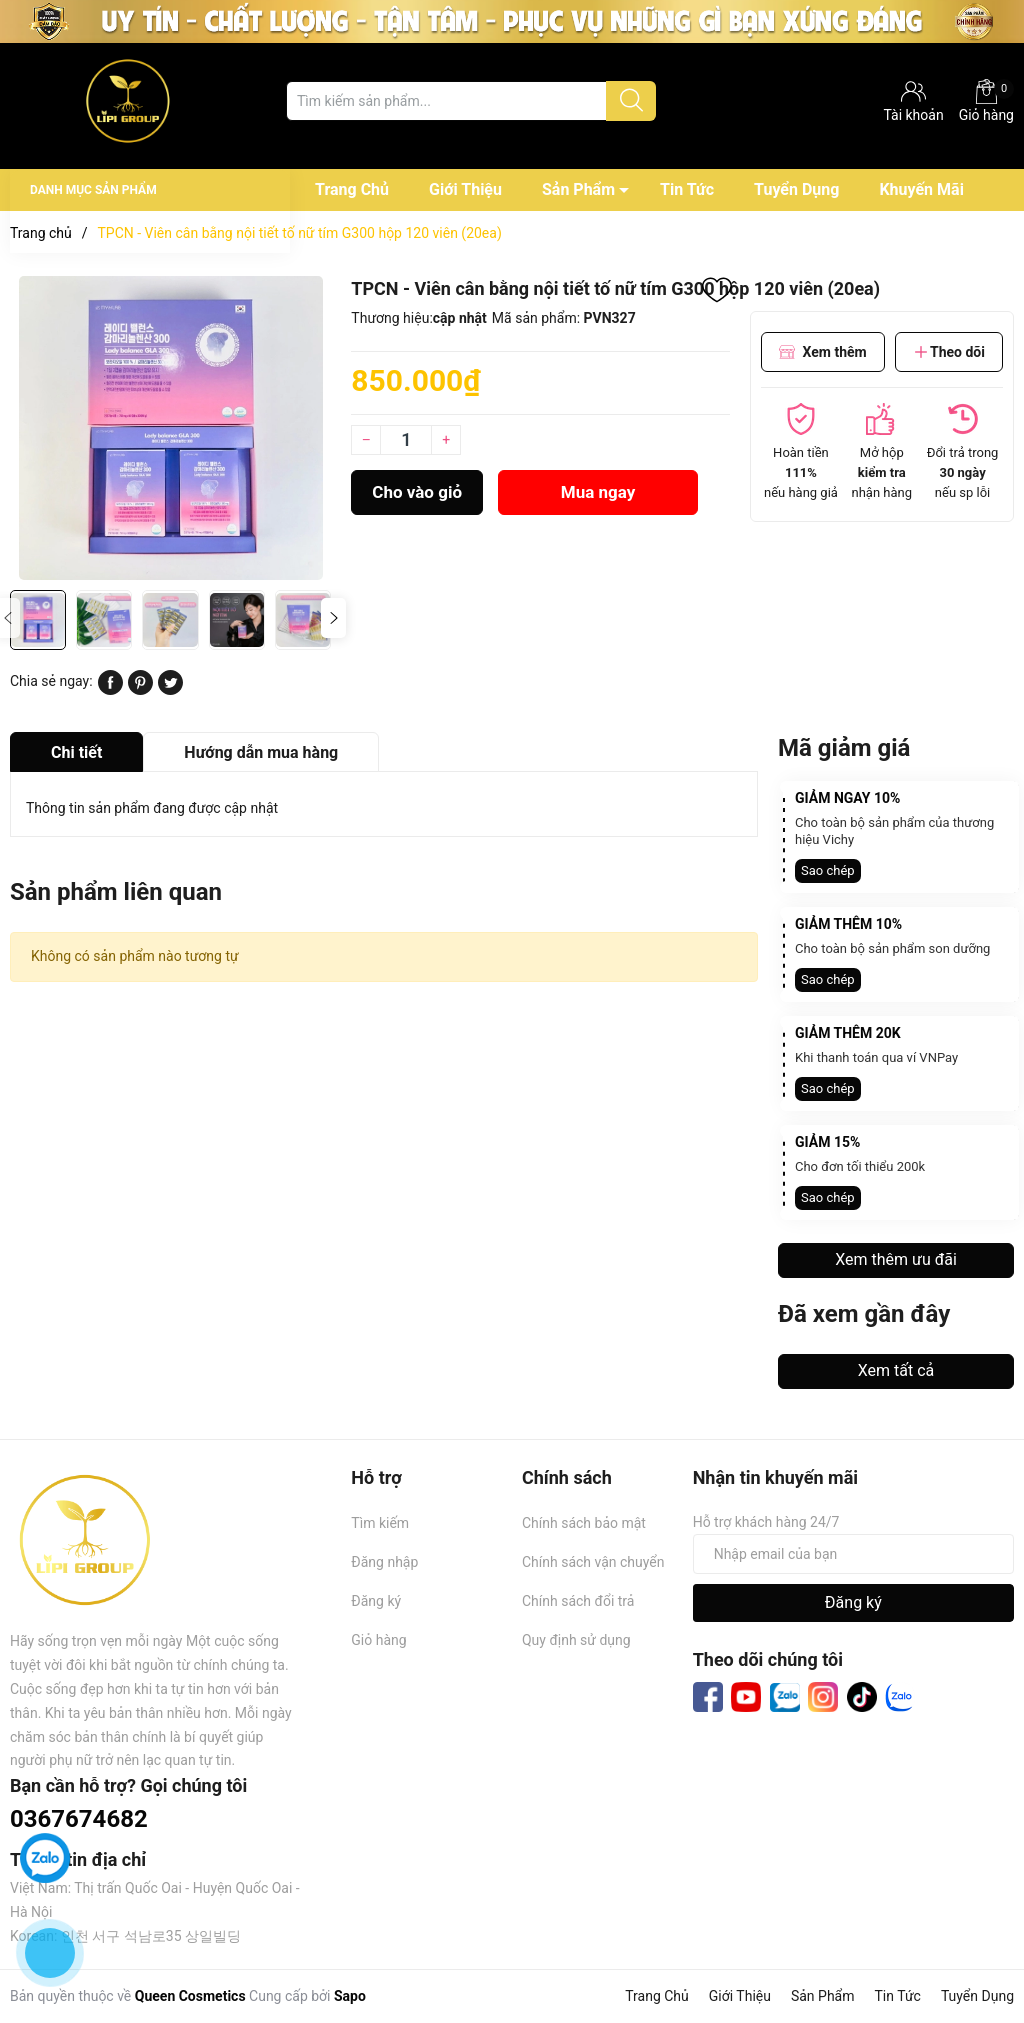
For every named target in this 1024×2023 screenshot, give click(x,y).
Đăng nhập (384, 1562)
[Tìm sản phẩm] (471, 101)
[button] (333, 618)
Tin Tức (687, 189)
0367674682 (79, 1819)
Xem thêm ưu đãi (896, 1259)
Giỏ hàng (986, 101)
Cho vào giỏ (417, 492)
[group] (170, 428)
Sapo (350, 1996)
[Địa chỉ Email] (853, 1554)
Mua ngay (598, 492)
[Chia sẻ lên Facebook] (110, 690)
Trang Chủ (352, 189)
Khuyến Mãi (921, 189)
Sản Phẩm (578, 189)
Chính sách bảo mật (584, 1523)
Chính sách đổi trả (578, 1601)
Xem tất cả (896, 1370)
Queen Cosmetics (190, 1996)
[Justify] (631, 101)
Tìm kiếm (380, 1523)
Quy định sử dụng (576, 1640)
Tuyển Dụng (796, 189)
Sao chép (828, 870)
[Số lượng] (406, 440)
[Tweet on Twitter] (170, 690)
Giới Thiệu (465, 189)
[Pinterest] (140, 690)
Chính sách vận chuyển (593, 1562)
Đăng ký (376, 1601)
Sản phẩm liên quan (116, 892)
